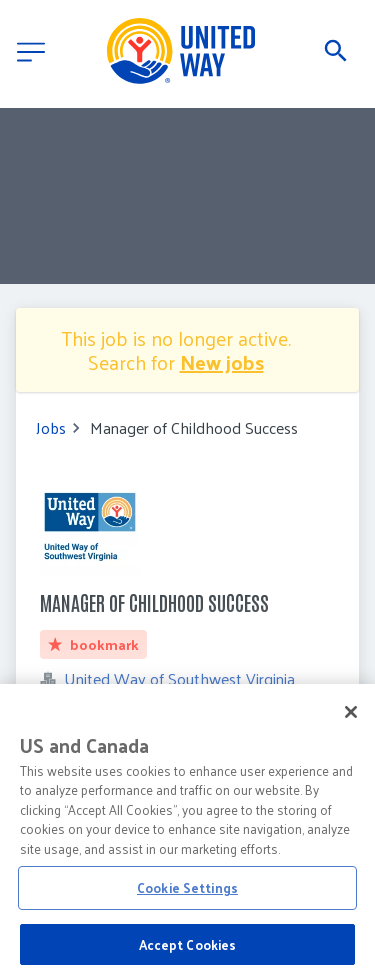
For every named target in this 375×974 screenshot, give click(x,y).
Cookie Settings (187, 897)
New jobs (222, 362)
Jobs (51, 428)
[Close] (351, 721)
